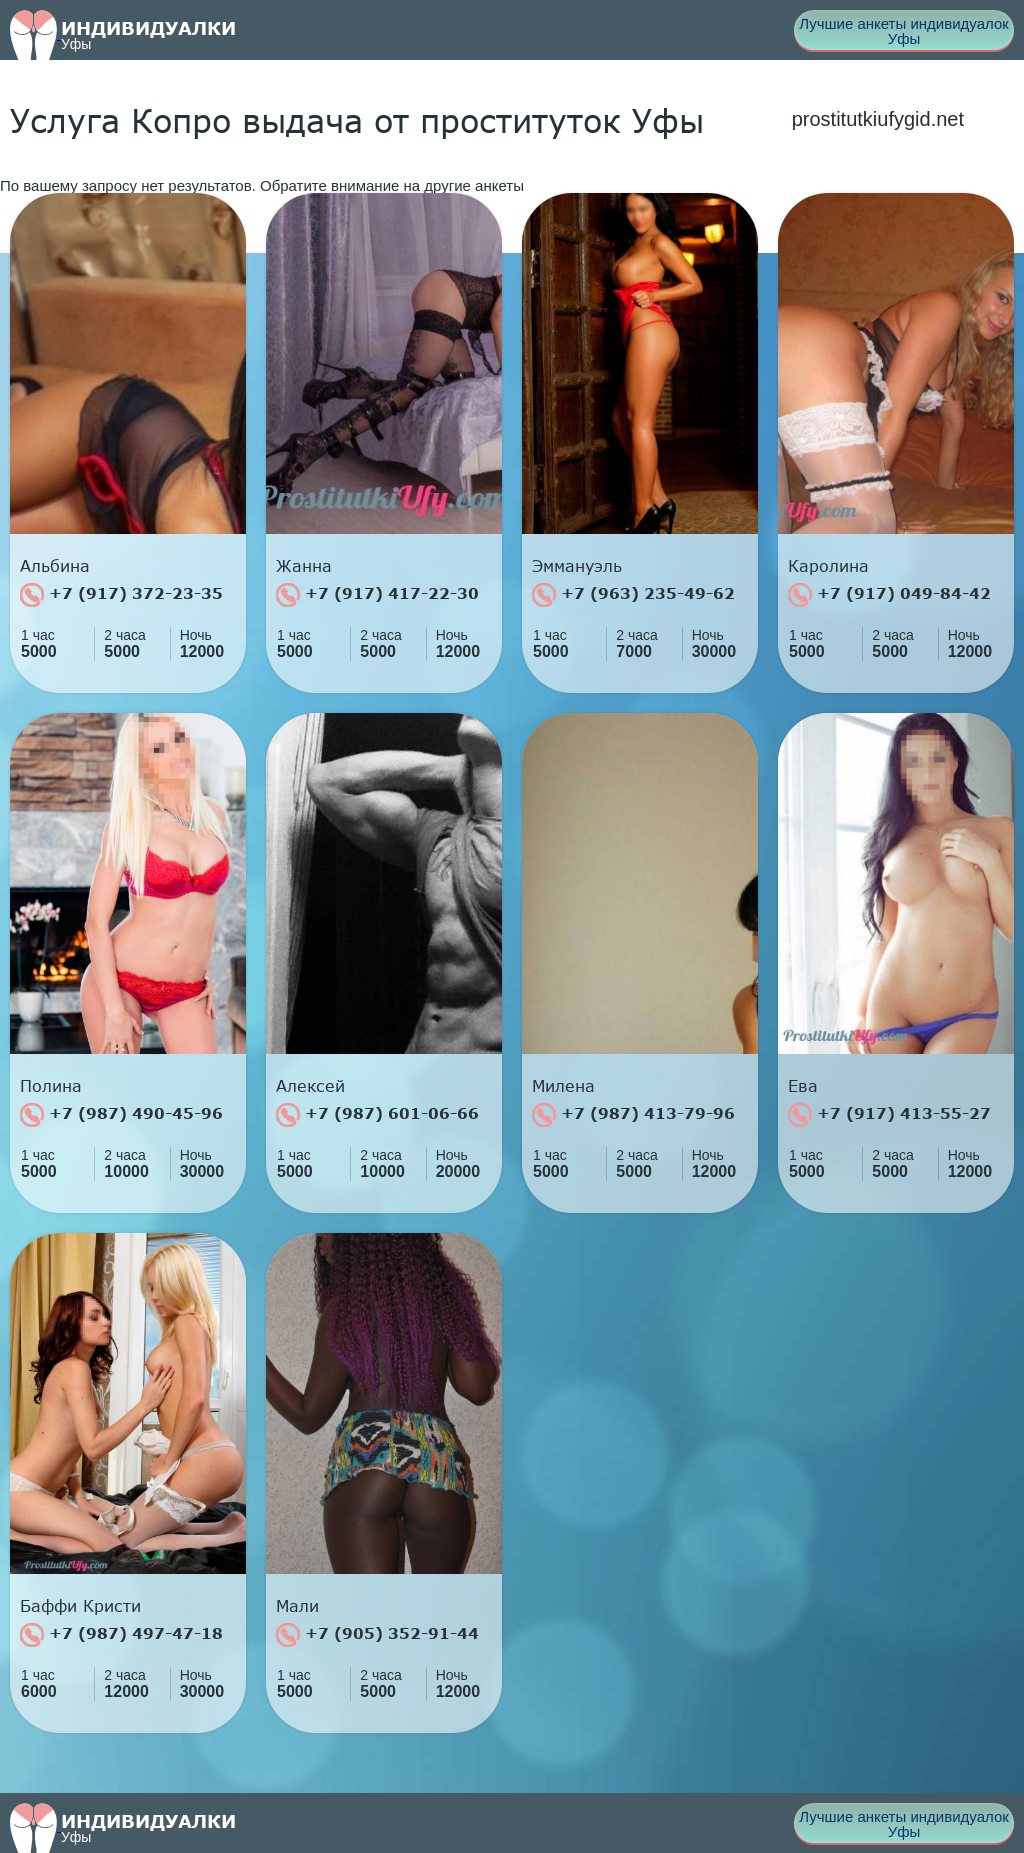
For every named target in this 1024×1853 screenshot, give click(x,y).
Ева (803, 1086)
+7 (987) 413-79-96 (633, 1115)
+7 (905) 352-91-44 (377, 1635)
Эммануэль (577, 566)
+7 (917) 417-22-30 (377, 595)
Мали (297, 1606)
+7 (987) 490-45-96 (121, 1115)
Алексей (310, 1086)
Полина (51, 1086)
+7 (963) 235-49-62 (633, 595)
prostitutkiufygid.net (878, 119)
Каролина (828, 566)
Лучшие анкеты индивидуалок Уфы (904, 31)
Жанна (304, 566)
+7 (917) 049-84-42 (889, 595)
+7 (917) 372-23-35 (121, 595)
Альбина (55, 566)
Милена (563, 1086)
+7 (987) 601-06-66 (377, 1115)
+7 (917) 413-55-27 (889, 1115)
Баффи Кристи (80, 1606)
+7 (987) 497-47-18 (121, 1635)
